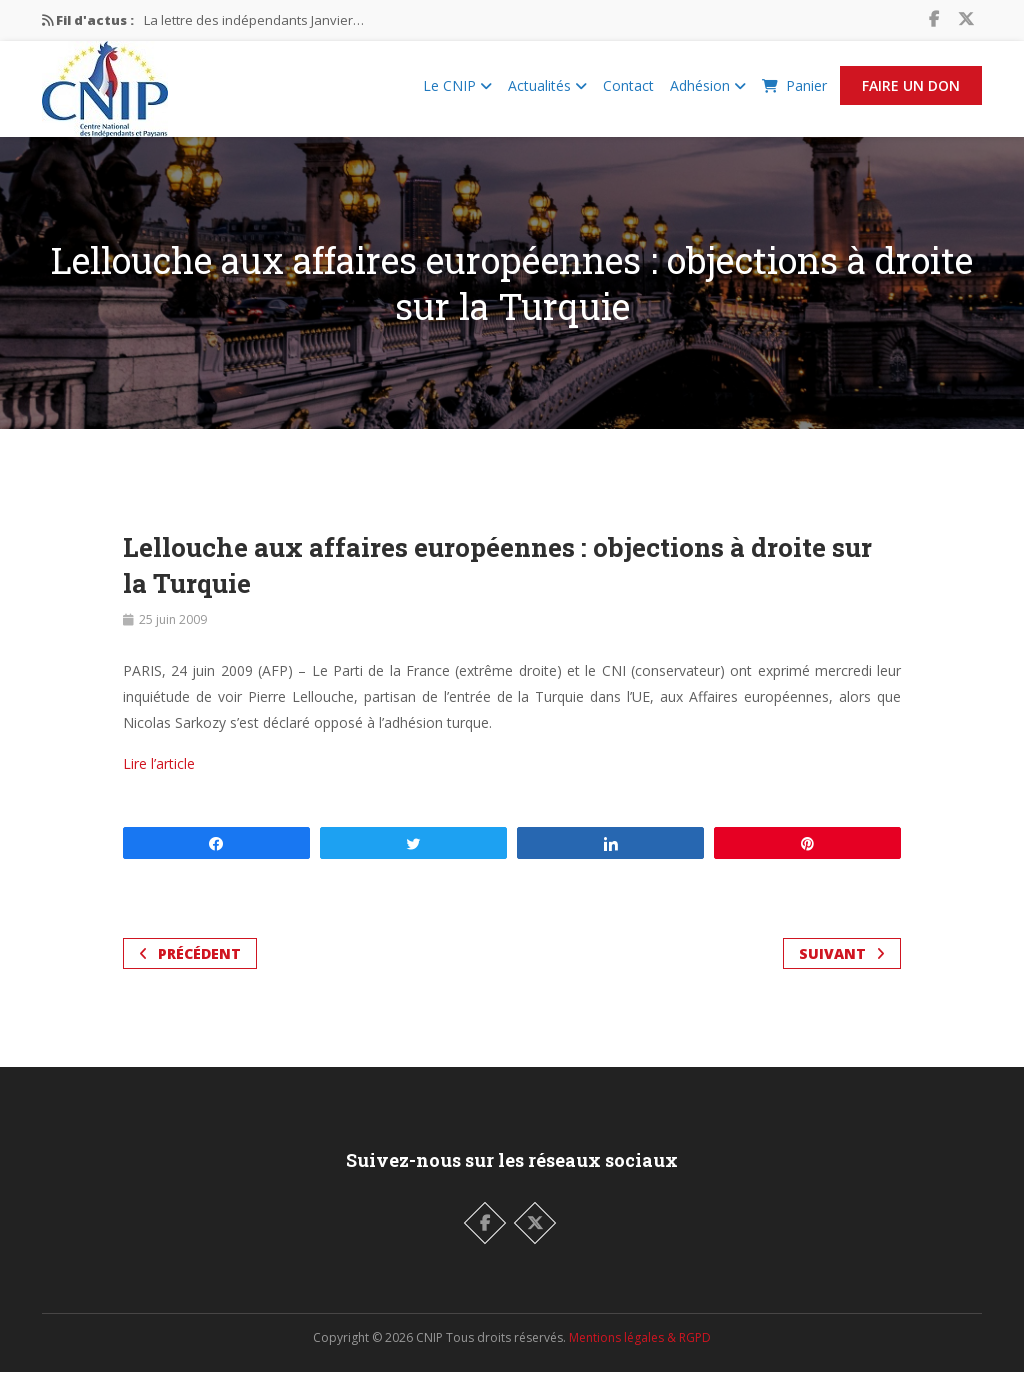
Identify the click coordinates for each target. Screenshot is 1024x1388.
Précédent (190, 969)
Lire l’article (159, 779)
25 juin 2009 (173, 635)
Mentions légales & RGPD (640, 1353)
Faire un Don (911, 93)
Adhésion (708, 93)
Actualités (547, 93)
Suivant (842, 969)
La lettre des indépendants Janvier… (254, 20)
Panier (794, 93)
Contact (628, 93)
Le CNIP (457, 93)
